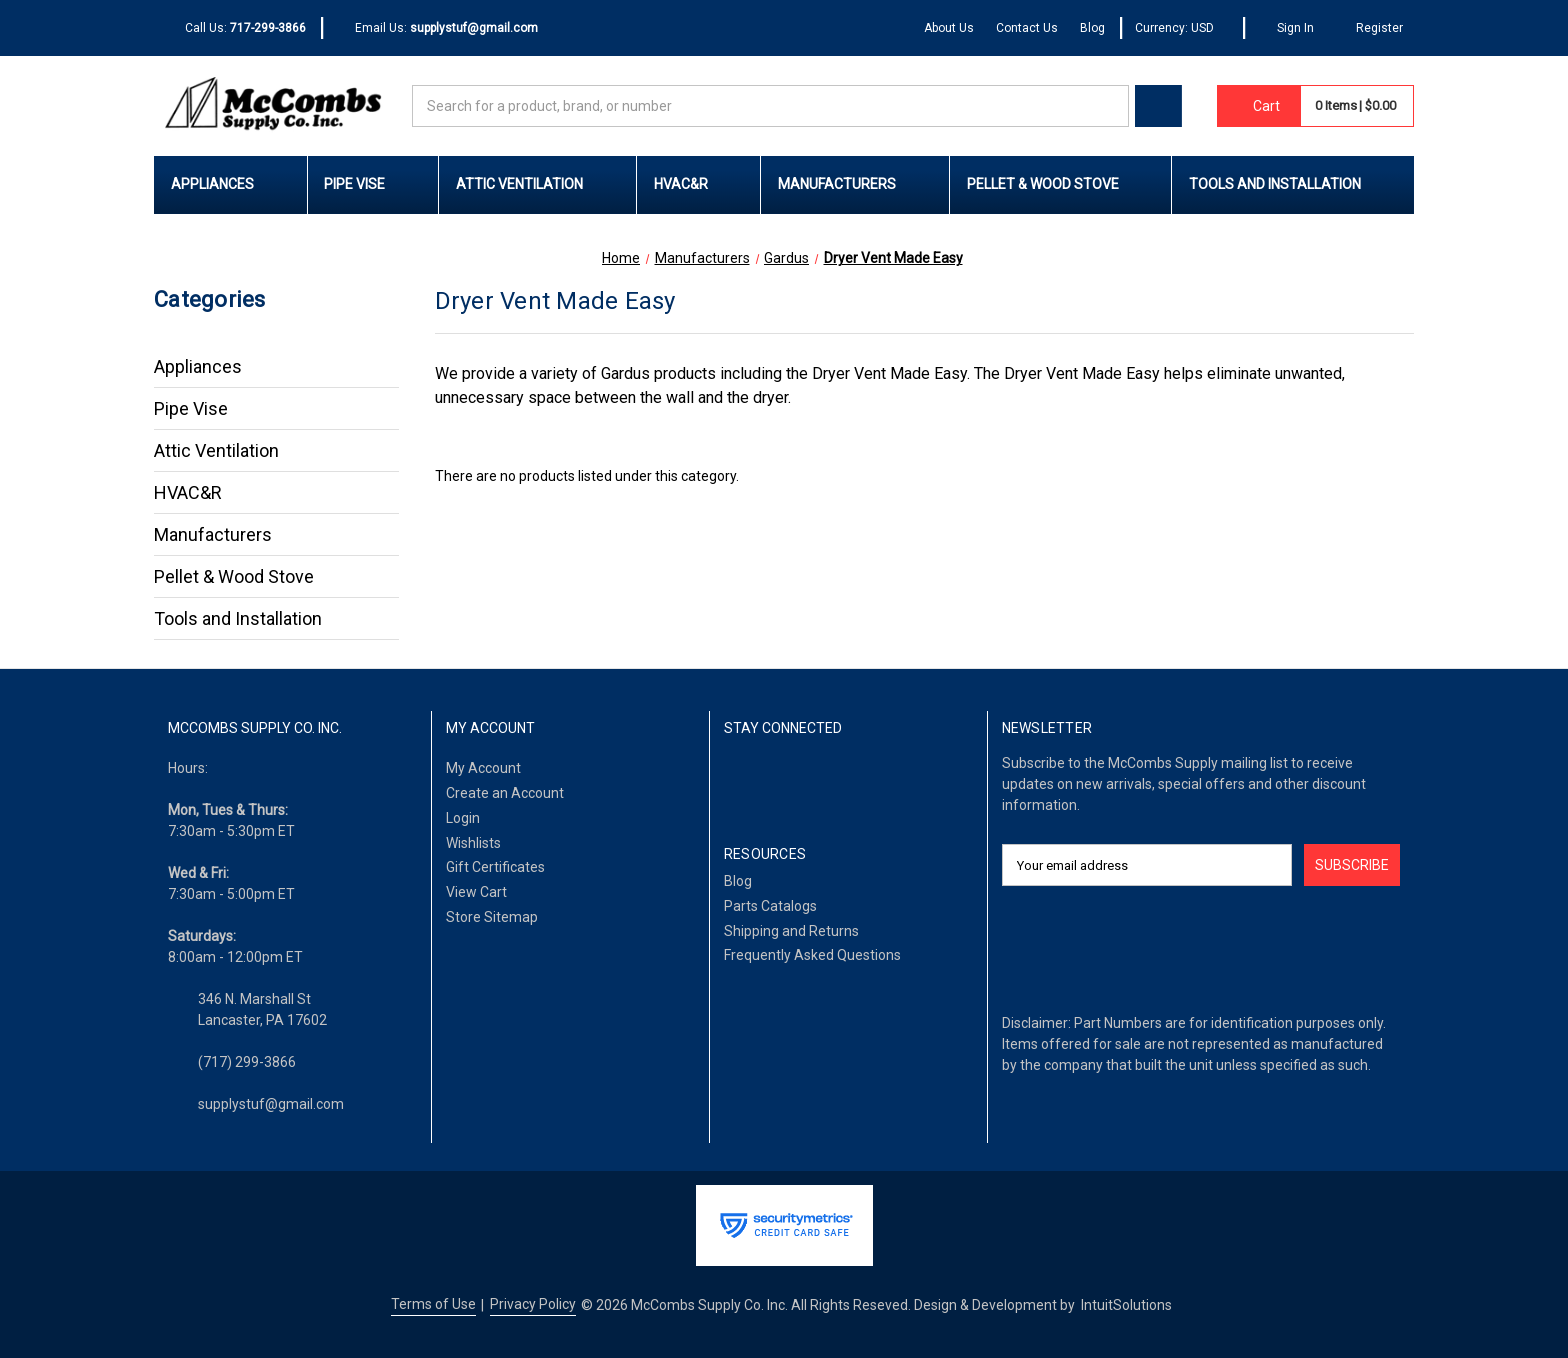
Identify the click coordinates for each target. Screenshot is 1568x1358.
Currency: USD (1181, 28)
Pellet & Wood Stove (1061, 184)
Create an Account (505, 793)
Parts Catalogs (770, 906)
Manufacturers (855, 184)
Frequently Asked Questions (812, 955)
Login (463, 818)
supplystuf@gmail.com (271, 1104)
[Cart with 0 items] (1259, 106)
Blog (1092, 28)
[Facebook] (734, 780)
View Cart (476, 892)
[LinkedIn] (782, 780)
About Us (949, 28)
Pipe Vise (372, 184)
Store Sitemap (492, 917)
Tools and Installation (1293, 184)
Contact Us (1027, 28)
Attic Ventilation (537, 184)
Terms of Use (433, 1304)
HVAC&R (699, 184)
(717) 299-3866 (247, 1062)
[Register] (1369, 28)
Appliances (230, 184)
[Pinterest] (877, 780)
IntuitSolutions (1126, 1305)
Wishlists (473, 843)
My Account (483, 768)
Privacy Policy (533, 1304)
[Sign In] (1286, 28)
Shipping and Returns (791, 931)
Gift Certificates (495, 867)
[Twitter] (830, 780)
